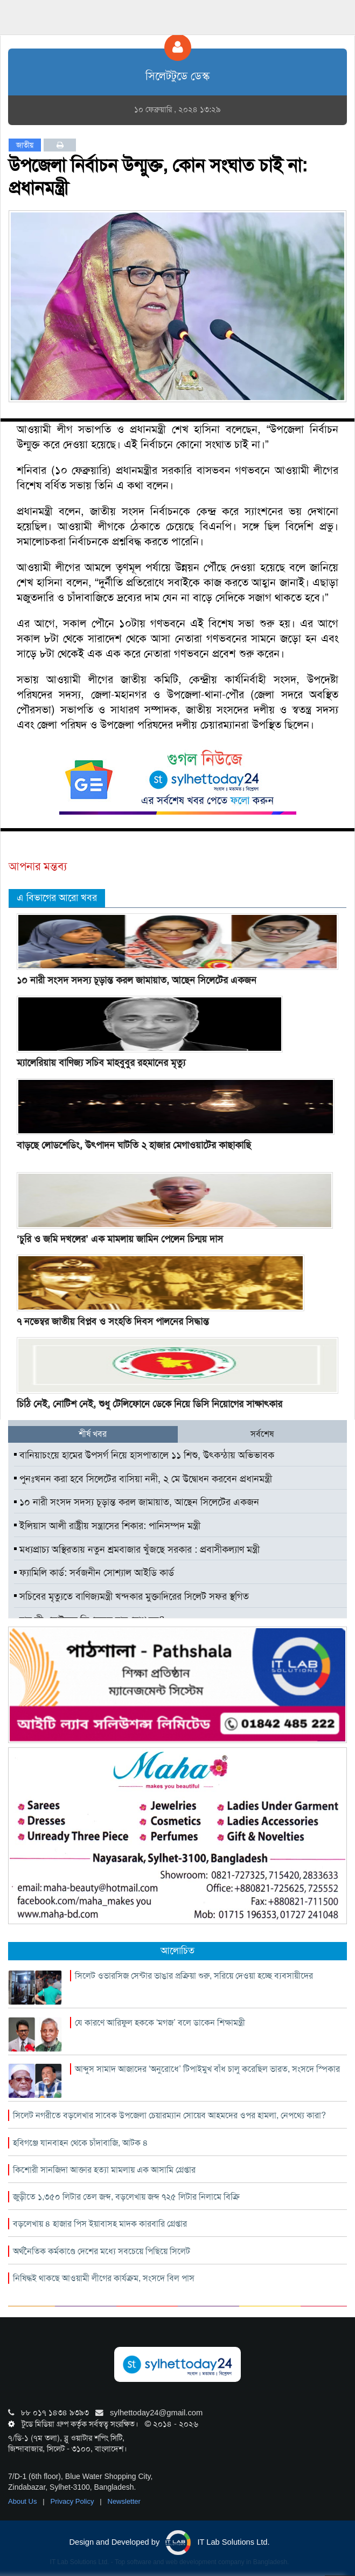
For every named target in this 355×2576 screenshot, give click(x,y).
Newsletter (124, 2501)
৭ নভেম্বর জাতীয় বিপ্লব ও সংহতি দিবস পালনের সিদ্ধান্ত (113, 1321)
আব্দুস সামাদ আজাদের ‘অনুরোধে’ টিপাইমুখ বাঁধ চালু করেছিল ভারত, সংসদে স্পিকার (207, 2069)
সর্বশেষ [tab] (262, 1433)
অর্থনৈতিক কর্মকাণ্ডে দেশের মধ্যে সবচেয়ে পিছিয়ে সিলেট (101, 2251)
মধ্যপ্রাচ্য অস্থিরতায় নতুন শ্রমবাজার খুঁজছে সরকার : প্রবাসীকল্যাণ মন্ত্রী (137, 1549)
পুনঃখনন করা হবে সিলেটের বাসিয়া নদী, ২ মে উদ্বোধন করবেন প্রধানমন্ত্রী (143, 1478)
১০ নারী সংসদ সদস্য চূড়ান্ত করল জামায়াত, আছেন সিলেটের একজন (136, 980)
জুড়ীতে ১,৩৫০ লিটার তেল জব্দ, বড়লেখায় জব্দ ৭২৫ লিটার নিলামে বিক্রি (126, 2196)
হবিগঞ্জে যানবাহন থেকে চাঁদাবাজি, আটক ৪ (80, 2142)
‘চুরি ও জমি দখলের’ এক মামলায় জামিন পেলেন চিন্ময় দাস (120, 1238)
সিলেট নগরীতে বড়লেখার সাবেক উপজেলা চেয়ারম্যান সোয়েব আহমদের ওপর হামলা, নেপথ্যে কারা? (169, 2115)
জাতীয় (24, 145)
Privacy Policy (73, 2501)
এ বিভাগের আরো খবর (57, 897)
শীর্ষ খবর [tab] (93, 1433)
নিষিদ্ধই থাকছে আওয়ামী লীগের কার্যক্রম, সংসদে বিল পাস (103, 2278)
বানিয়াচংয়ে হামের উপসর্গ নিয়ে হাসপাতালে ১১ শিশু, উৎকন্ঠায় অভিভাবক (144, 1455)
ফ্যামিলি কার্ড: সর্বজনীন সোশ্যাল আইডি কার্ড (94, 1572)
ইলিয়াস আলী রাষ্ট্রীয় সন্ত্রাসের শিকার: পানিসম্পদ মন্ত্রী (107, 1525)
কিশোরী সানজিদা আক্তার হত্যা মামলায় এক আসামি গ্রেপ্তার (104, 2169)
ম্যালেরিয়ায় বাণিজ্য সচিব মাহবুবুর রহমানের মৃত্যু (101, 1062)
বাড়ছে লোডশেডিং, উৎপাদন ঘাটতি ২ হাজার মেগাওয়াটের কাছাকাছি (134, 1145)
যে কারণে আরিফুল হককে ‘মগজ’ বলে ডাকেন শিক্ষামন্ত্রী (160, 2022)
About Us (23, 2501)
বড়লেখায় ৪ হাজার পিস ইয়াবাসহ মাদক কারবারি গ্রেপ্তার (100, 2223)
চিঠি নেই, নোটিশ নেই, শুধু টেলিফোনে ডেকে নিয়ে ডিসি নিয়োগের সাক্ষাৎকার (149, 1403)
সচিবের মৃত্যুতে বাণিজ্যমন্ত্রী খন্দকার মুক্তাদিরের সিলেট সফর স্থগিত (131, 1596)
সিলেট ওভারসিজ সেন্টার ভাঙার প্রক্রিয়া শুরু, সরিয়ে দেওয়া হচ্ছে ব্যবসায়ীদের (194, 1975)
